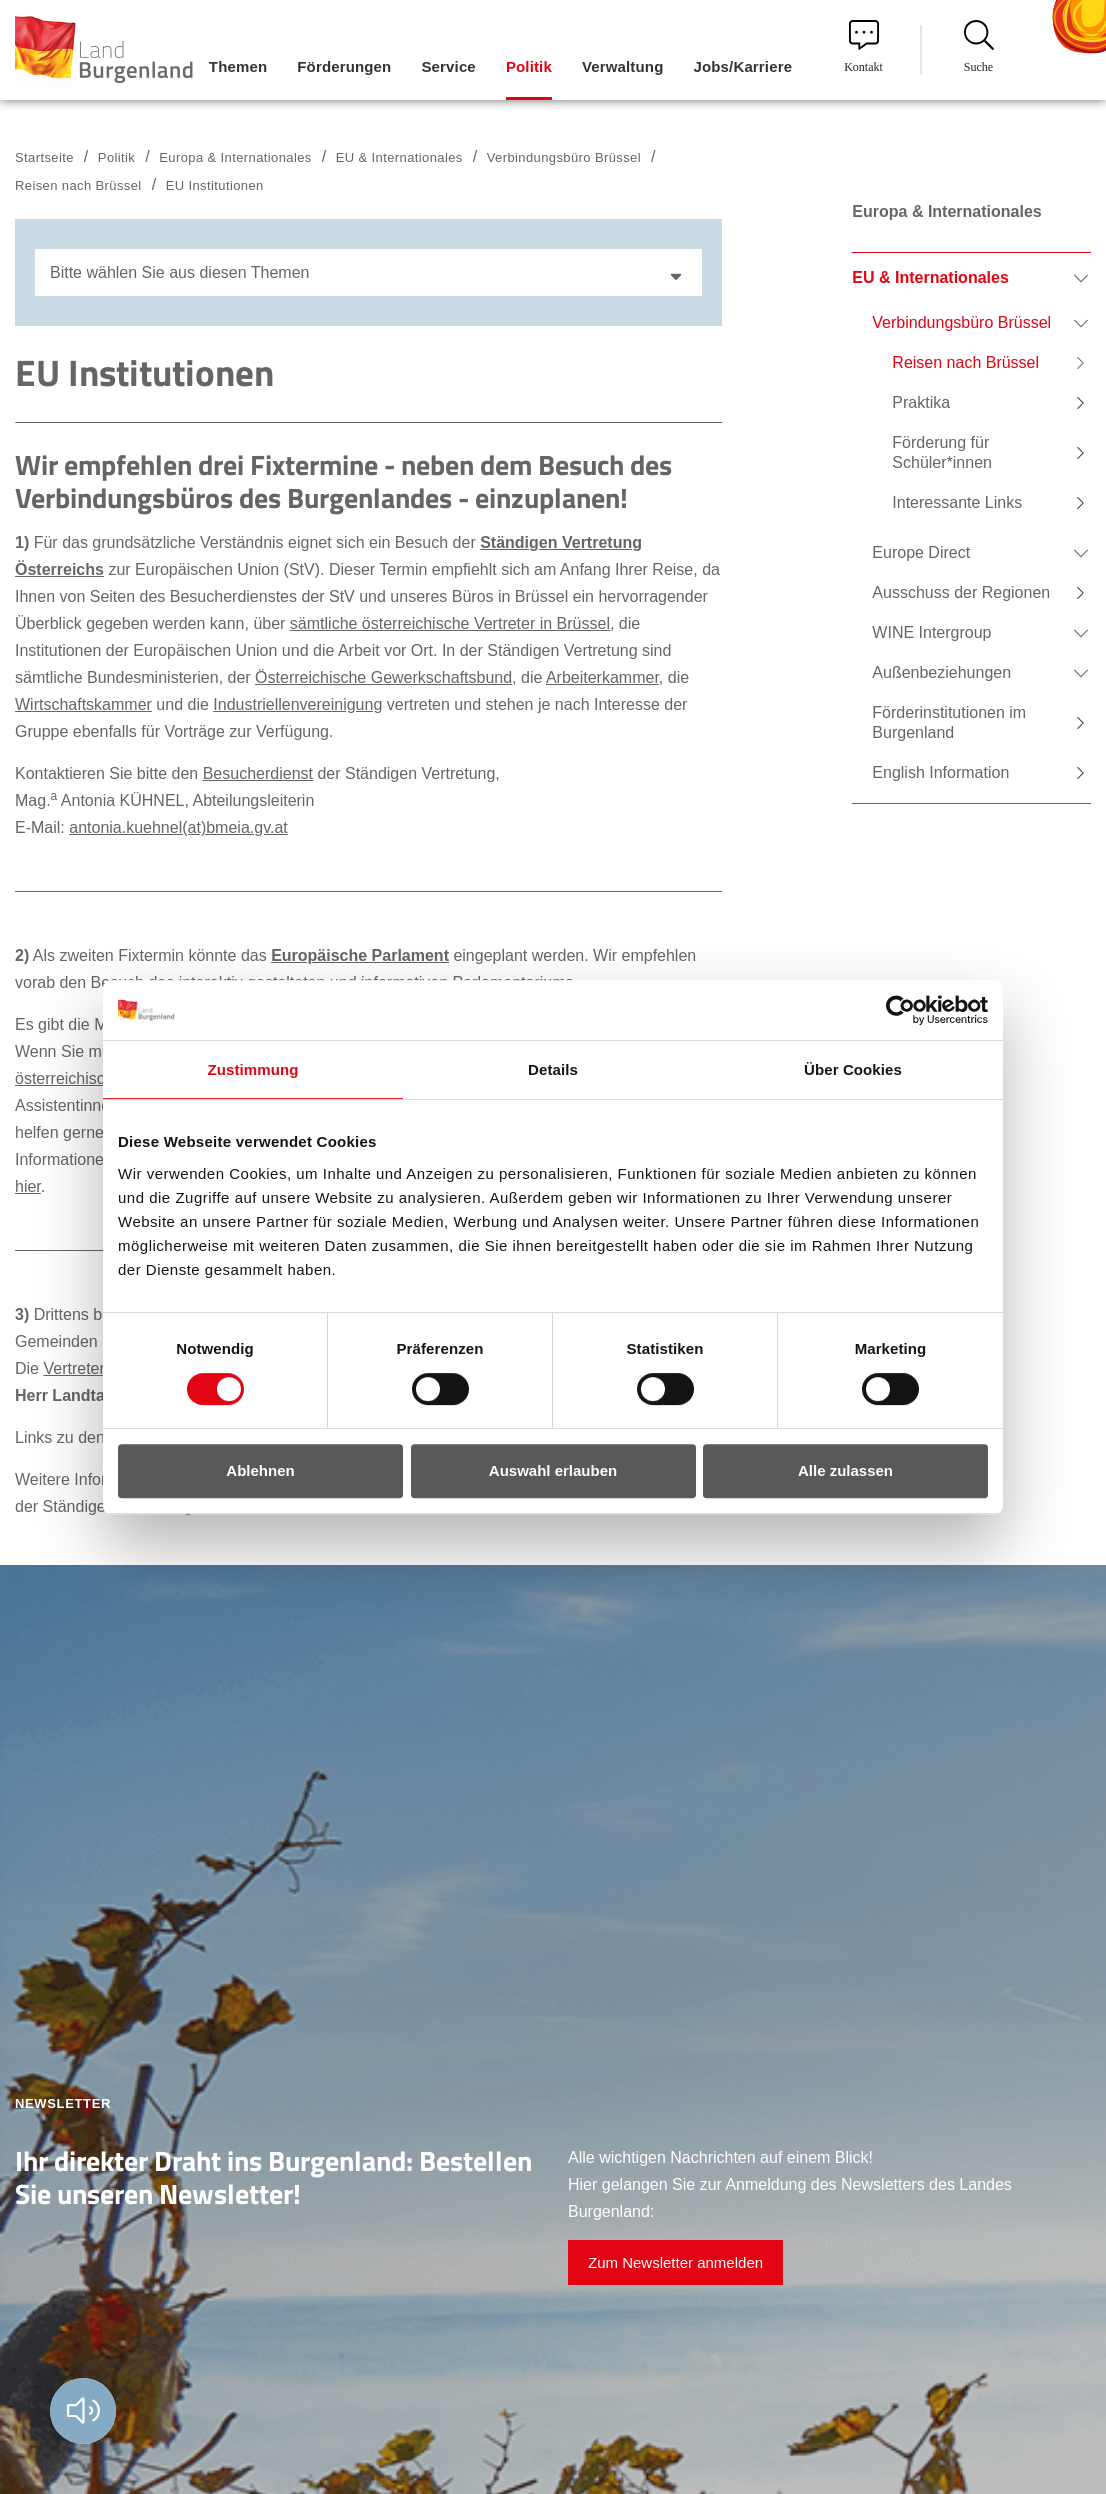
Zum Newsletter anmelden (675, 2262)
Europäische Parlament (360, 955)
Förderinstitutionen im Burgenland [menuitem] (949, 722)
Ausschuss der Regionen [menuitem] (961, 592)
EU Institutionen (215, 185)
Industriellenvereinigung (297, 704)
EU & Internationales (399, 157)
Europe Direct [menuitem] (921, 552)
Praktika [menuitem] (921, 402)
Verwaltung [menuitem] (623, 66)
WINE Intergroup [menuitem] (931, 632)
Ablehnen (260, 1470)
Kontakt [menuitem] (863, 47)
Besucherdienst (258, 773)
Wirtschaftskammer (83, 704)
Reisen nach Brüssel (78, 185)
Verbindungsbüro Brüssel (564, 157)
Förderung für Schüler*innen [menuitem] (942, 452)
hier (28, 1186)
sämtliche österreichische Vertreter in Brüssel (450, 623)
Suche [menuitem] (979, 47)
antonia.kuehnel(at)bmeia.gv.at (178, 827)
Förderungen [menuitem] (344, 66)
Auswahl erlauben (553, 1470)
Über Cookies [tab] (853, 1069)
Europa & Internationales (235, 157)
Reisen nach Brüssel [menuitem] (965, 362)
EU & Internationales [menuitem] (930, 277)
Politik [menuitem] (529, 66)
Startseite (44, 157)
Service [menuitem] (448, 66)
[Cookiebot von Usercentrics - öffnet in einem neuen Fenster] (900, 1010)
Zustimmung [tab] (253, 1069)
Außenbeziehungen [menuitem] (941, 672)
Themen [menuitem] (238, 66)
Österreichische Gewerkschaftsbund (383, 677)
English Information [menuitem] (940, 772)
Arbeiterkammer (602, 677)
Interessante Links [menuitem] (957, 502)
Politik (116, 157)
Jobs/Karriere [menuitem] (742, 66)
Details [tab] (553, 1069)
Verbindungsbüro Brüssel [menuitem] (961, 322)
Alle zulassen (845, 1470)
